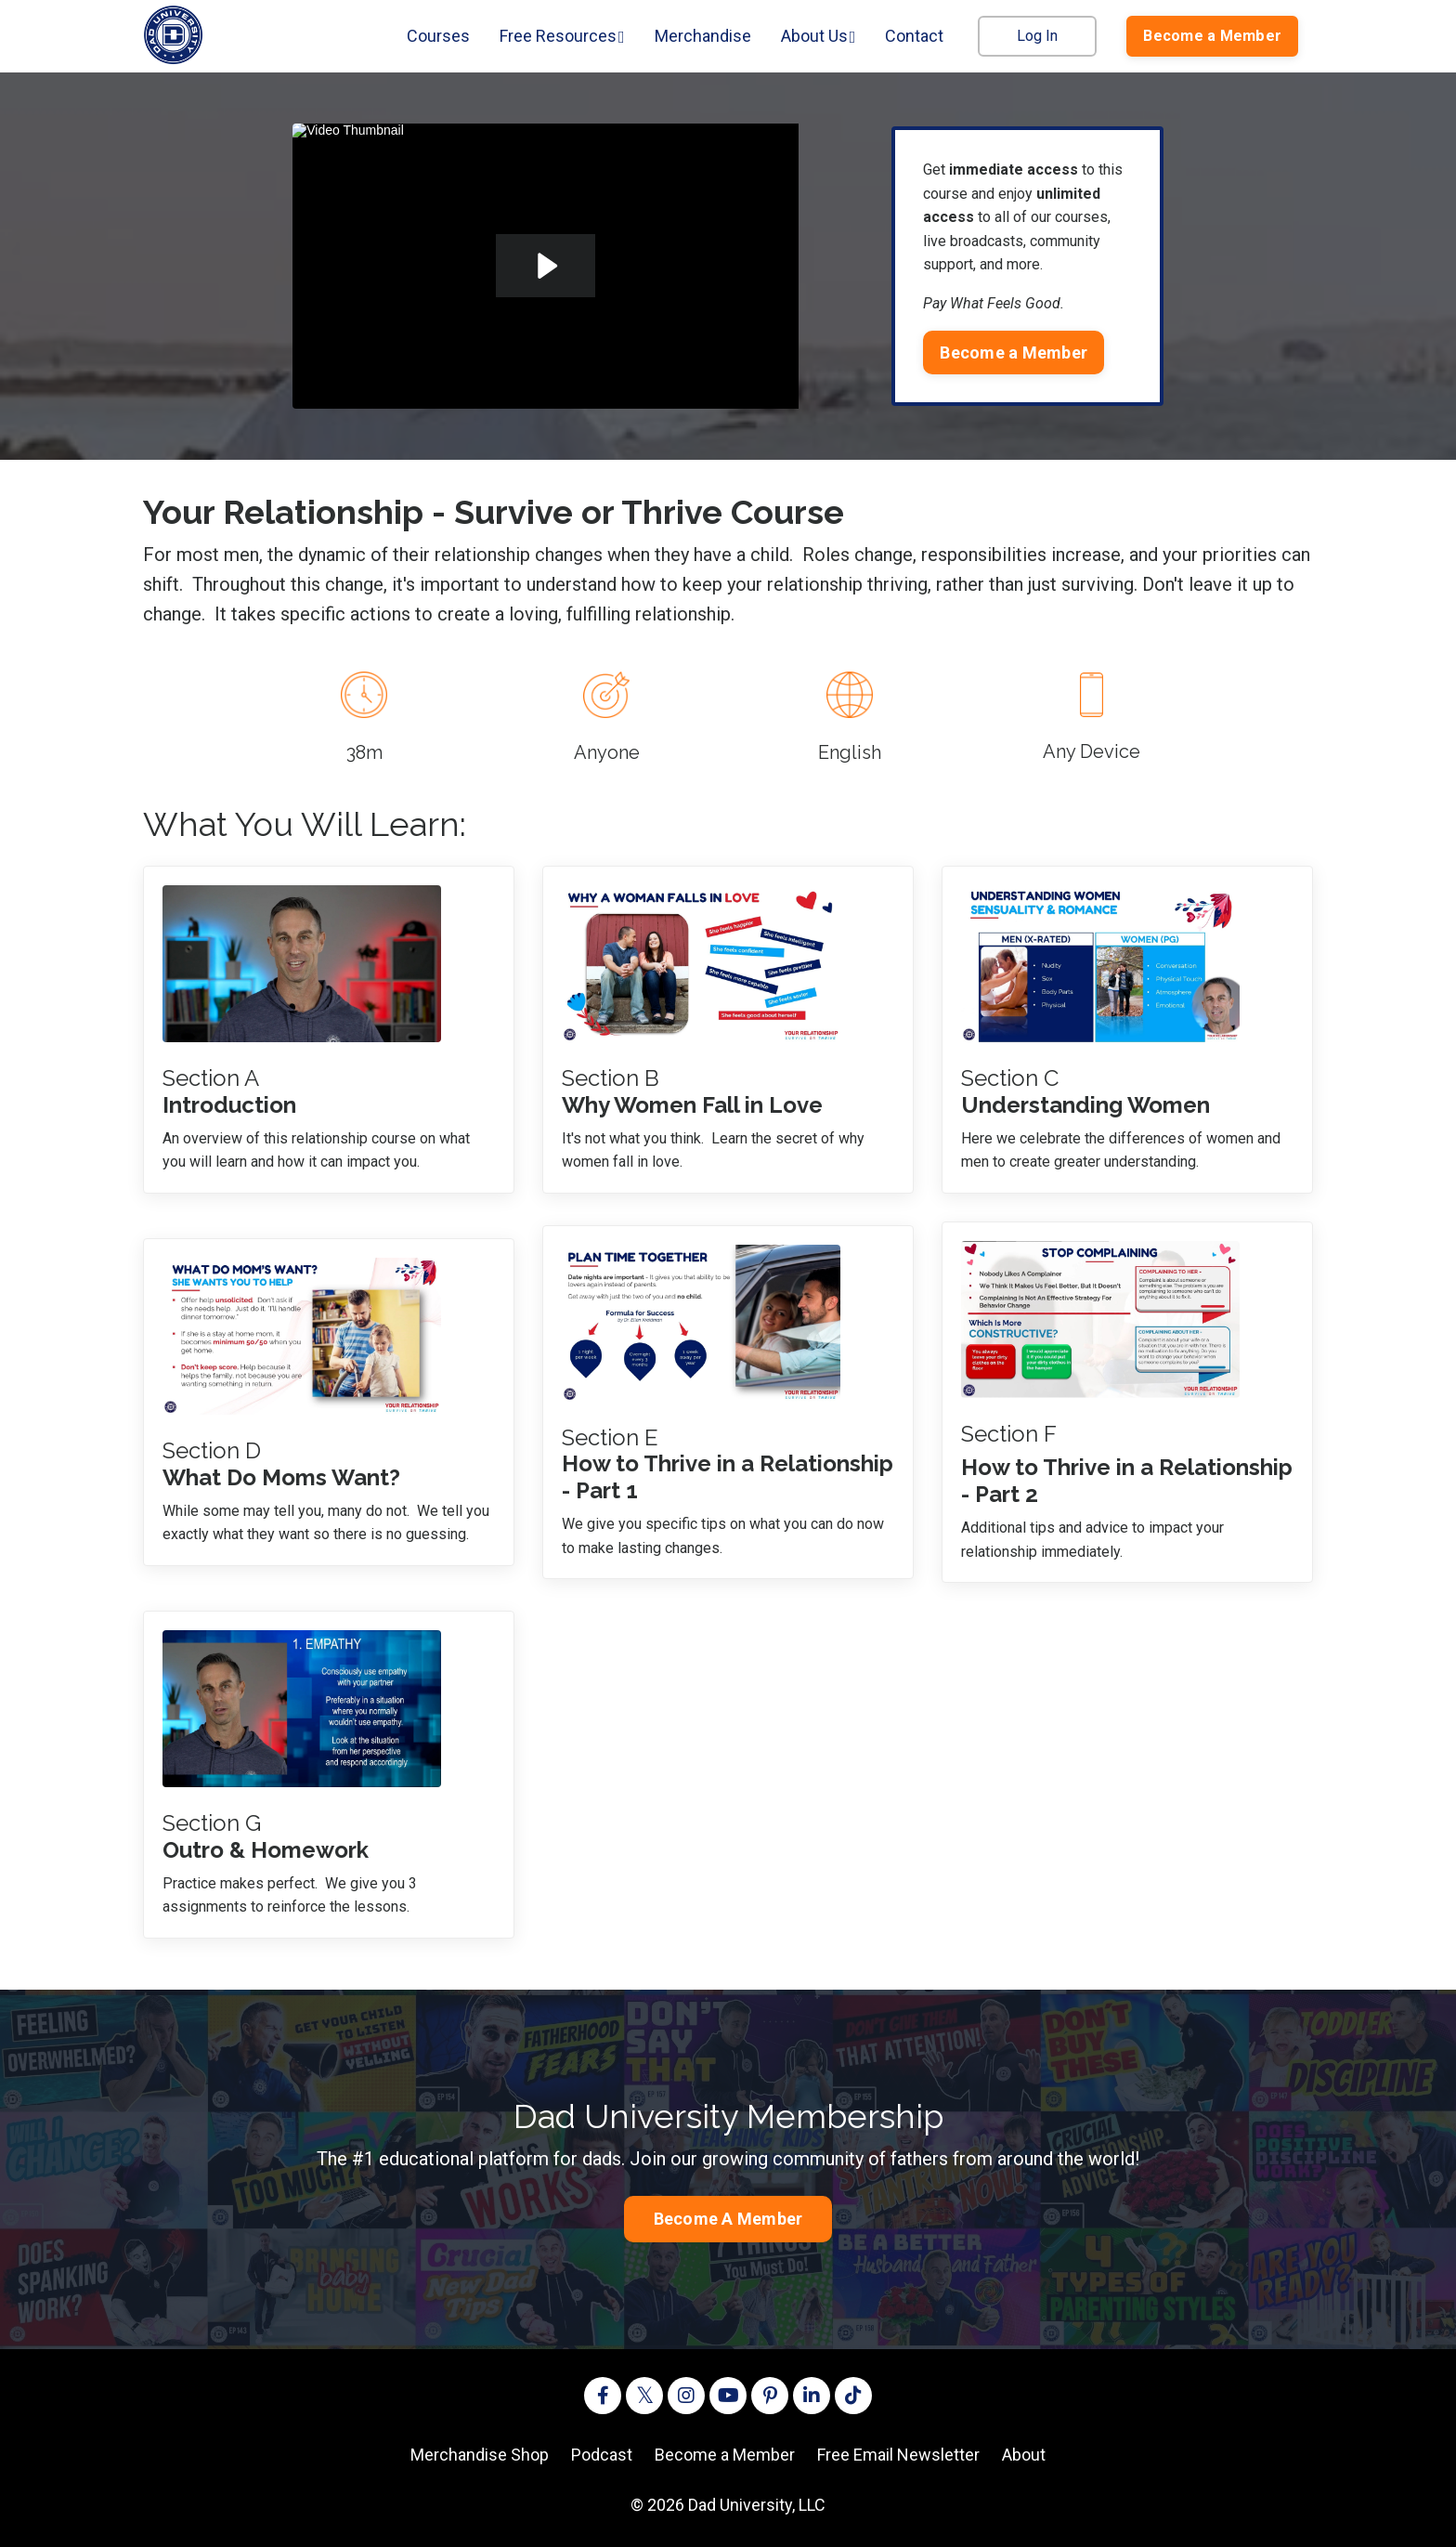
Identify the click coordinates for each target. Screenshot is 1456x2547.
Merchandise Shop (479, 2454)
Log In (1037, 36)
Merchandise (703, 36)
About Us (818, 36)
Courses (438, 36)
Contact (914, 36)
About (1024, 2454)
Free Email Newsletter (898, 2454)
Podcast (601, 2454)
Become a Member (725, 2454)
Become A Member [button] (728, 2218)
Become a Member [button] (1212, 36)
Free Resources (562, 36)
